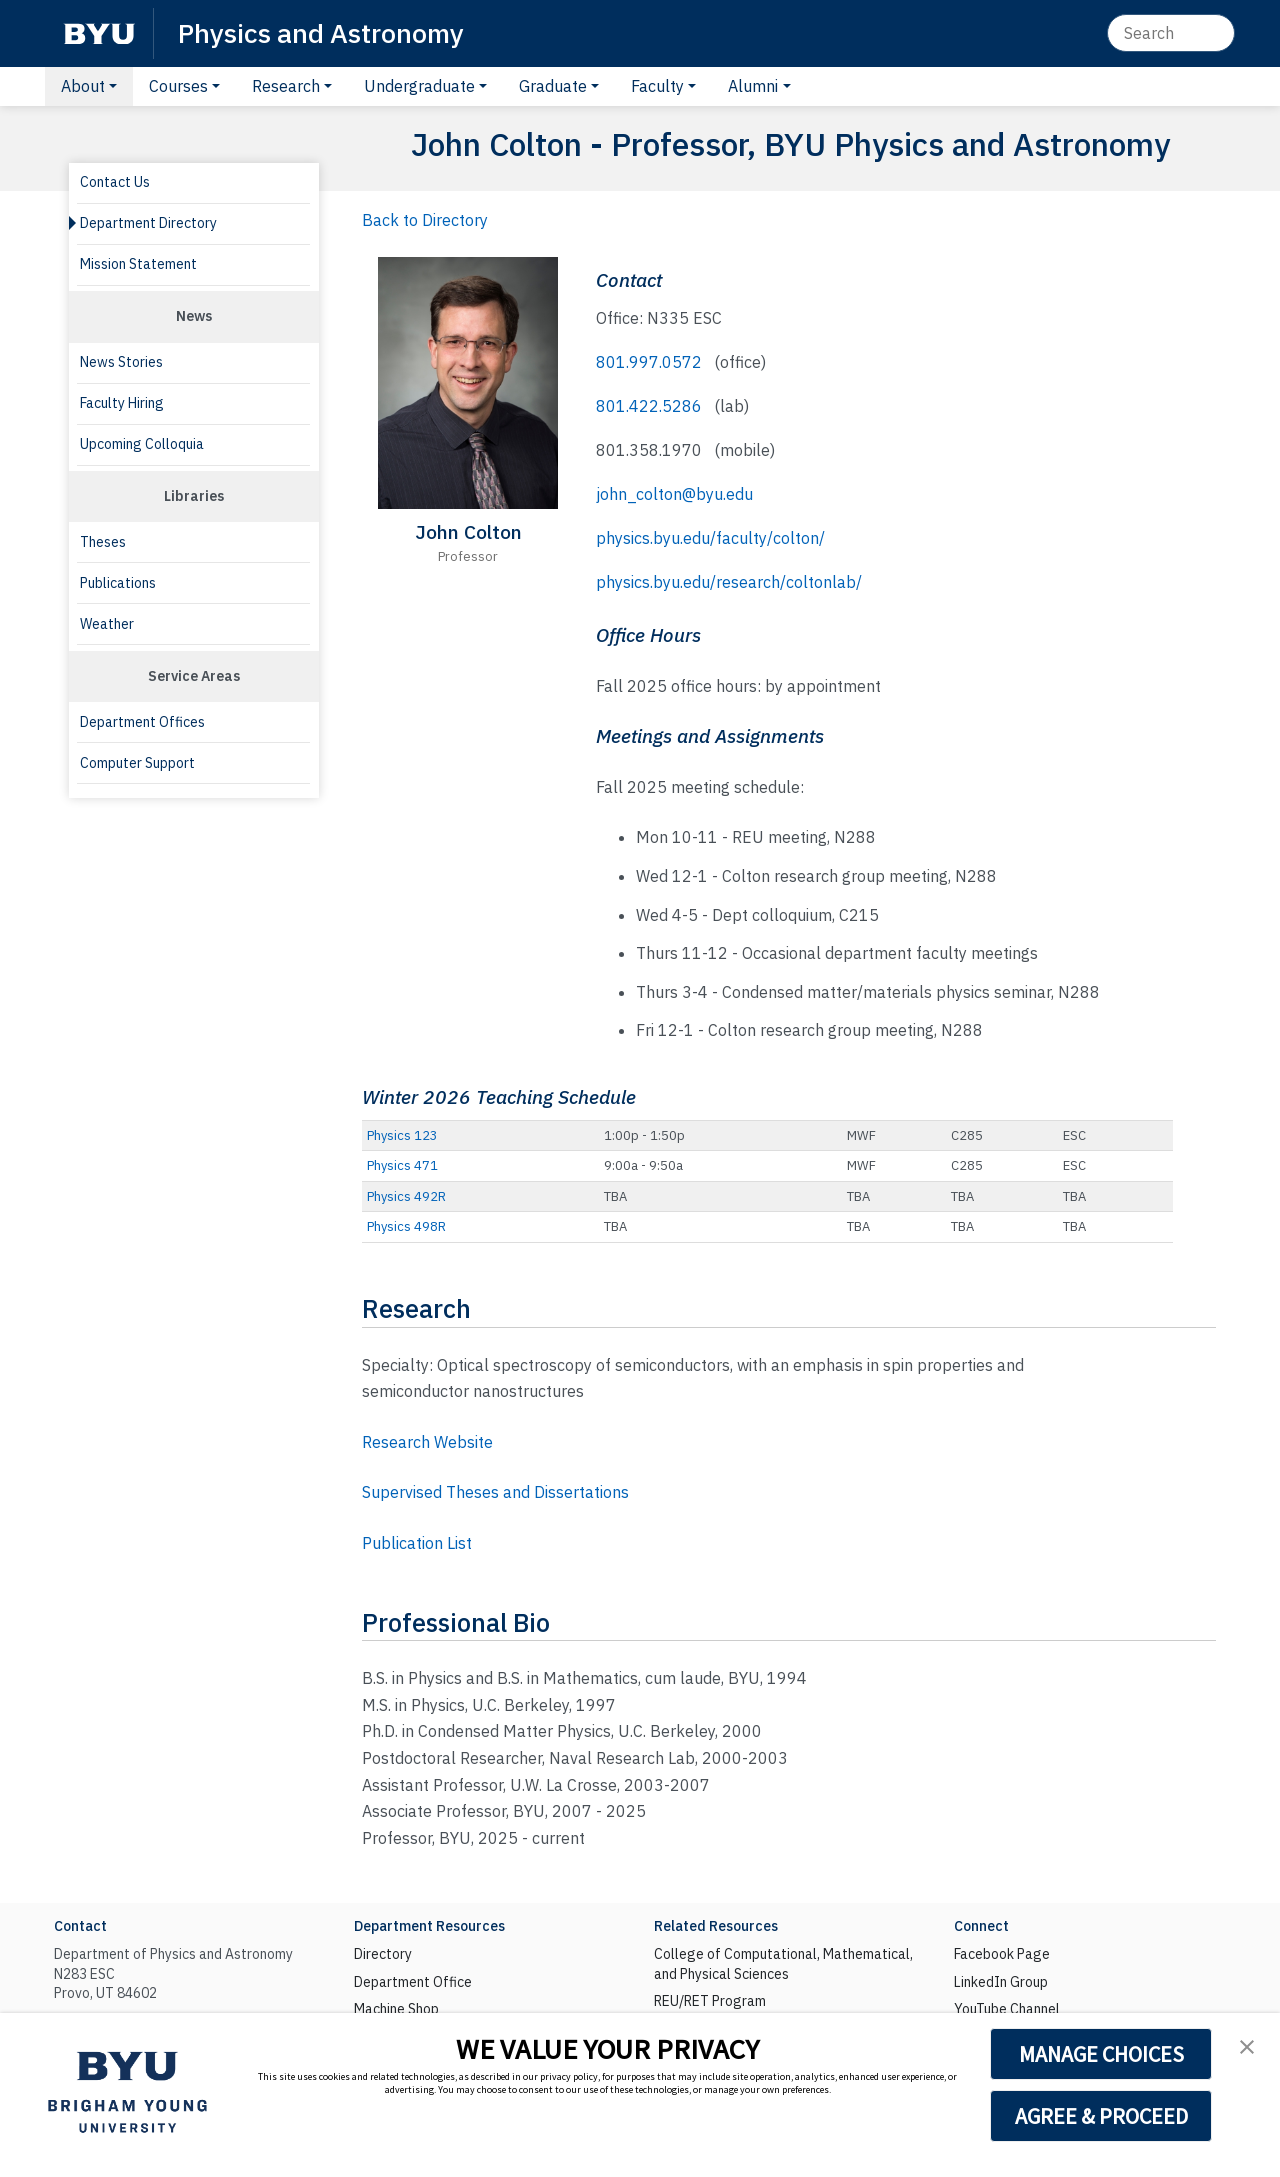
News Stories (121, 362)
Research (286, 86)
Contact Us (115, 182)
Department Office (413, 1982)
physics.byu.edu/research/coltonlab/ (729, 582)
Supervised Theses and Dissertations (495, 1492)
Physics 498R (406, 1226)
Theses (103, 542)
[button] (1247, 2046)
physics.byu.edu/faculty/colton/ (710, 538)
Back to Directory (425, 220)
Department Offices (142, 722)
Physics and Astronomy (321, 32)
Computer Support (137, 763)
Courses (178, 86)
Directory (383, 1954)
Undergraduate (419, 86)
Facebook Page (1002, 1954)
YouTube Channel (1007, 2009)
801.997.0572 (649, 362)
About (83, 86)
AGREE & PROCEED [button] (1101, 2116)
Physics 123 (402, 1135)
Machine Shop (396, 2009)
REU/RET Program (710, 2001)
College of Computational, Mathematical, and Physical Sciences (783, 1964)
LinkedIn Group (1001, 1982)
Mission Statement (138, 264)
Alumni (753, 86)
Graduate (553, 86)
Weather (107, 624)
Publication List (417, 1543)
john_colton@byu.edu (674, 494)
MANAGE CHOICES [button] (1101, 2054)
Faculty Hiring (122, 403)
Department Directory (148, 223)
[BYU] (99, 33)
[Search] (1171, 33)
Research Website (427, 1442)
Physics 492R (406, 1196)
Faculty (657, 86)
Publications (118, 583)
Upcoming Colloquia (142, 444)
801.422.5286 (649, 406)
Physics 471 (402, 1165)
